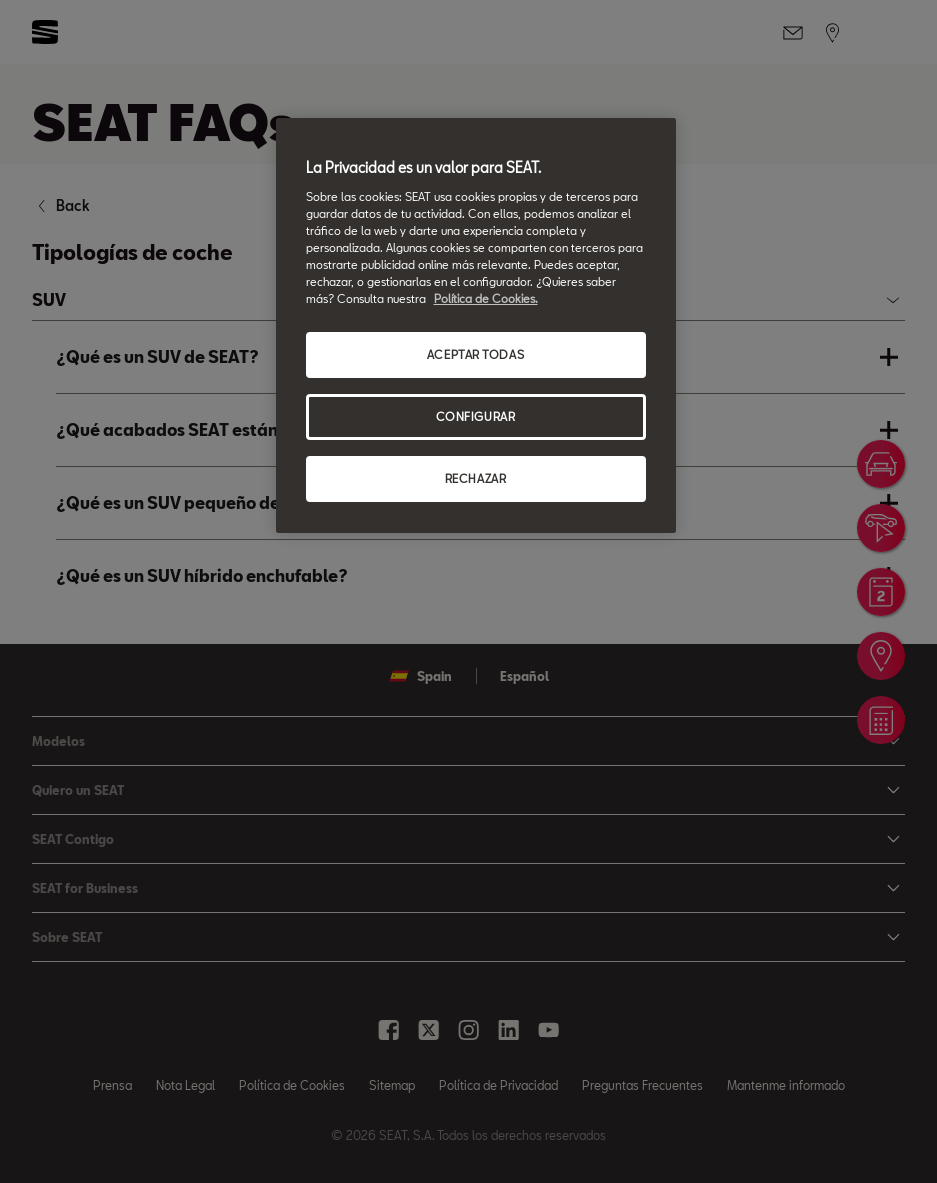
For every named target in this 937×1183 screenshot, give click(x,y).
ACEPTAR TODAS (475, 354)
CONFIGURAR (476, 416)
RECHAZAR (476, 478)
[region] (476, 325)
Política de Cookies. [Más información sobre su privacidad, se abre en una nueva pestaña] (486, 298)
